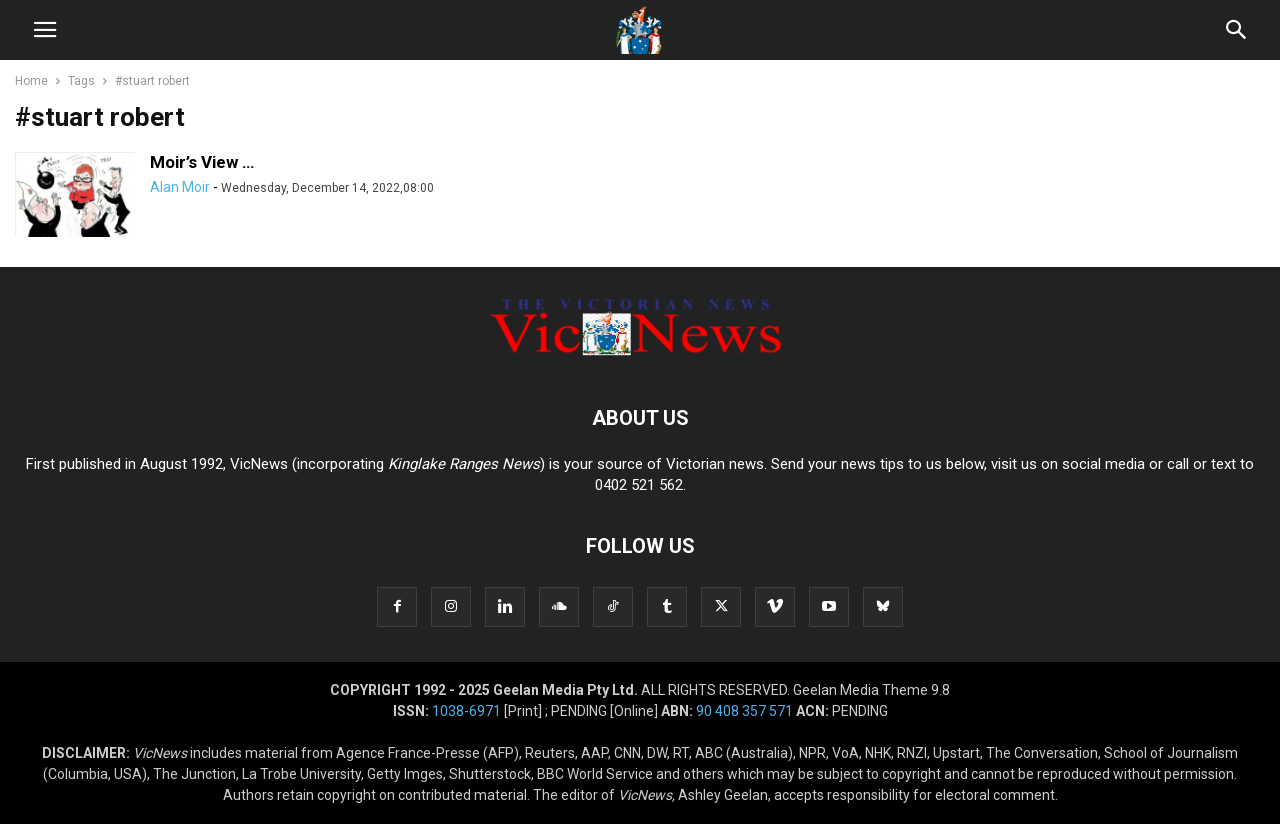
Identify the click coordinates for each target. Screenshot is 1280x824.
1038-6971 (466, 711)
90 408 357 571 (744, 711)
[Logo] (640, 357)
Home (31, 81)
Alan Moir (180, 187)
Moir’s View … (202, 162)
